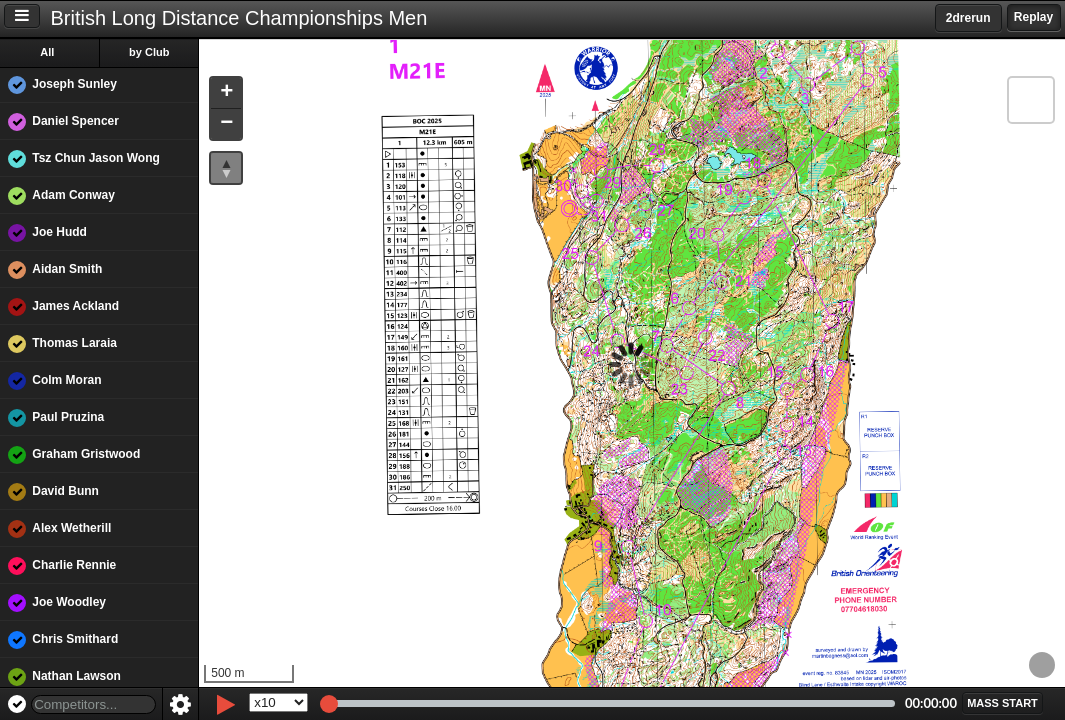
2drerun (968, 18)
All (49, 52)
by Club (151, 52)
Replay (1033, 17)
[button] (228, 93)
